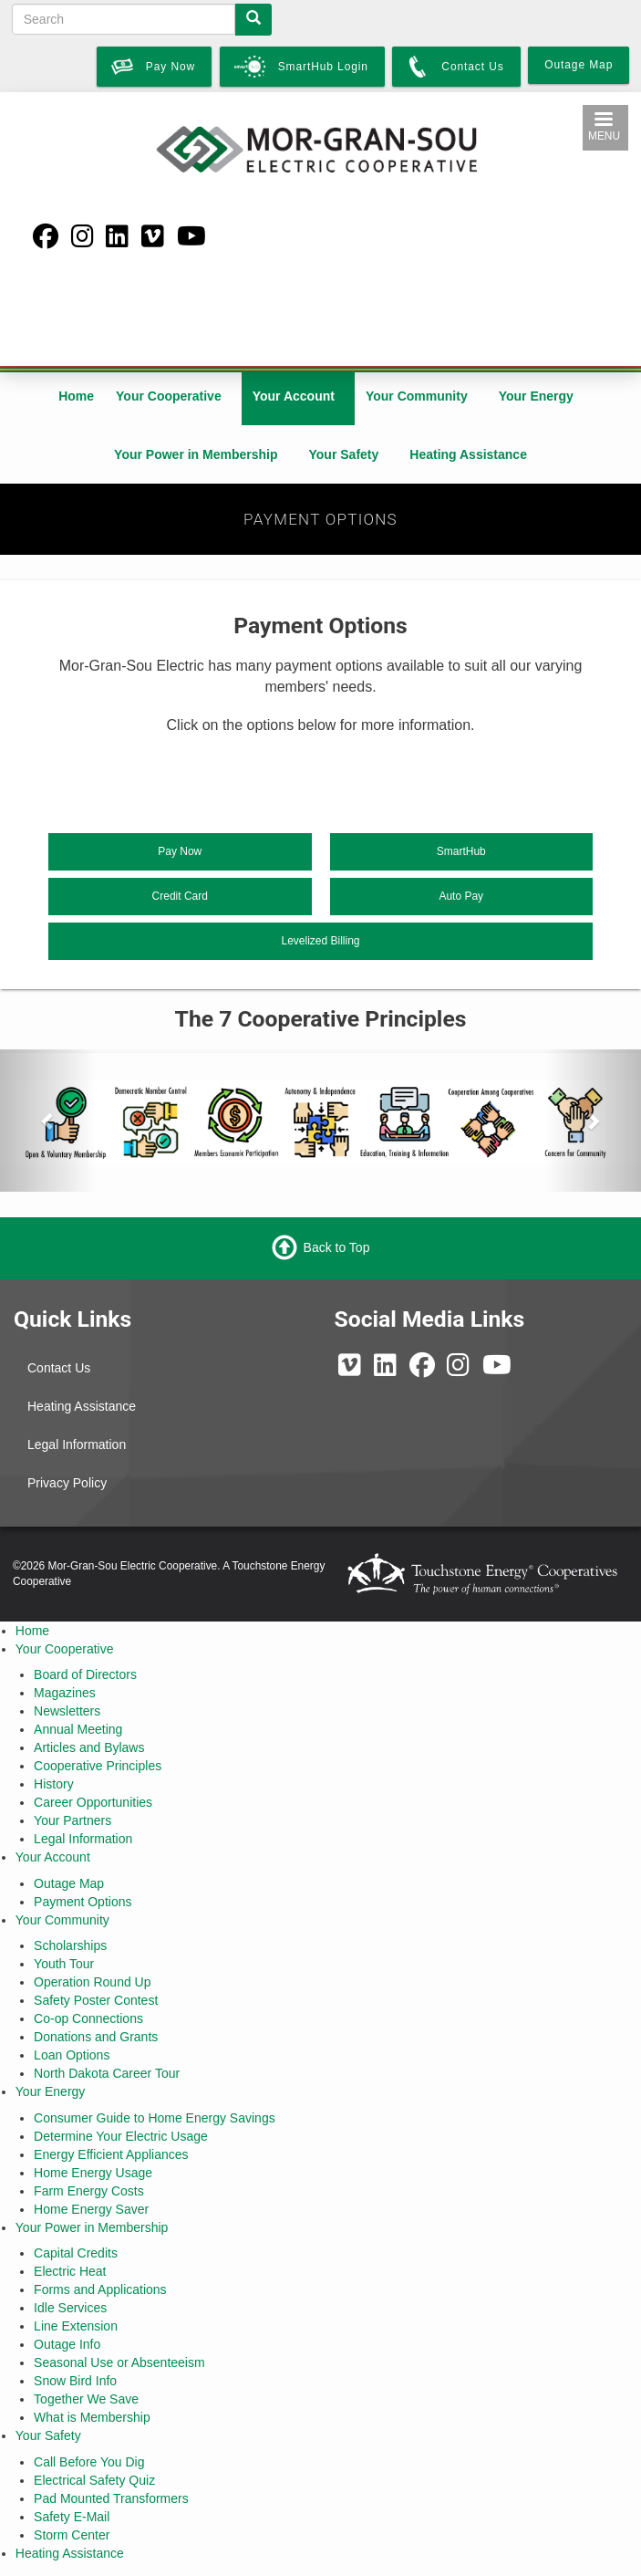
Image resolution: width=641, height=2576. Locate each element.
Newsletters (67, 1711)
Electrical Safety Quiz (94, 2480)
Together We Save (86, 2399)
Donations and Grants (96, 2036)
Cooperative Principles (97, 1765)
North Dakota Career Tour (107, 2073)
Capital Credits (76, 2253)
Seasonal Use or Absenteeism (119, 2362)
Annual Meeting (78, 1729)
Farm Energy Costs (89, 2191)
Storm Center (71, 2535)
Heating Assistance (468, 454)
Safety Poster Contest (96, 2000)
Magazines (65, 1692)
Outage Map (69, 1883)
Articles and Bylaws (89, 1747)
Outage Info (67, 2344)
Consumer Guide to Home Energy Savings (154, 2118)
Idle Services (70, 2307)
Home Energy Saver (91, 2209)
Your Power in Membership (195, 454)
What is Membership (92, 2417)
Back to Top (337, 1246)
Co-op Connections (88, 2018)
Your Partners (72, 1820)
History (54, 1784)
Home (76, 396)
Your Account (294, 396)
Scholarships (70, 1945)
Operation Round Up (92, 1982)
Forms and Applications (100, 2289)
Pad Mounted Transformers (111, 2498)
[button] (48, 1120)
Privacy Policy (67, 1483)
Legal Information (76, 1444)
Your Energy (536, 396)
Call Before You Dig (89, 2462)
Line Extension (76, 2326)
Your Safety (344, 454)
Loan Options (71, 2055)
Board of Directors (85, 1674)
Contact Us (58, 1368)
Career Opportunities (93, 1802)
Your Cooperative (169, 396)
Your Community (417, 396)
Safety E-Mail (71, 2516)
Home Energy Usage (93, 2172)
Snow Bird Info (75, 2380)
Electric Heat (70, 2271)
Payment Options (82, 1901)
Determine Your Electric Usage (121, 2136)
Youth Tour (64, 1963)
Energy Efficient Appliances (111, 2154)
